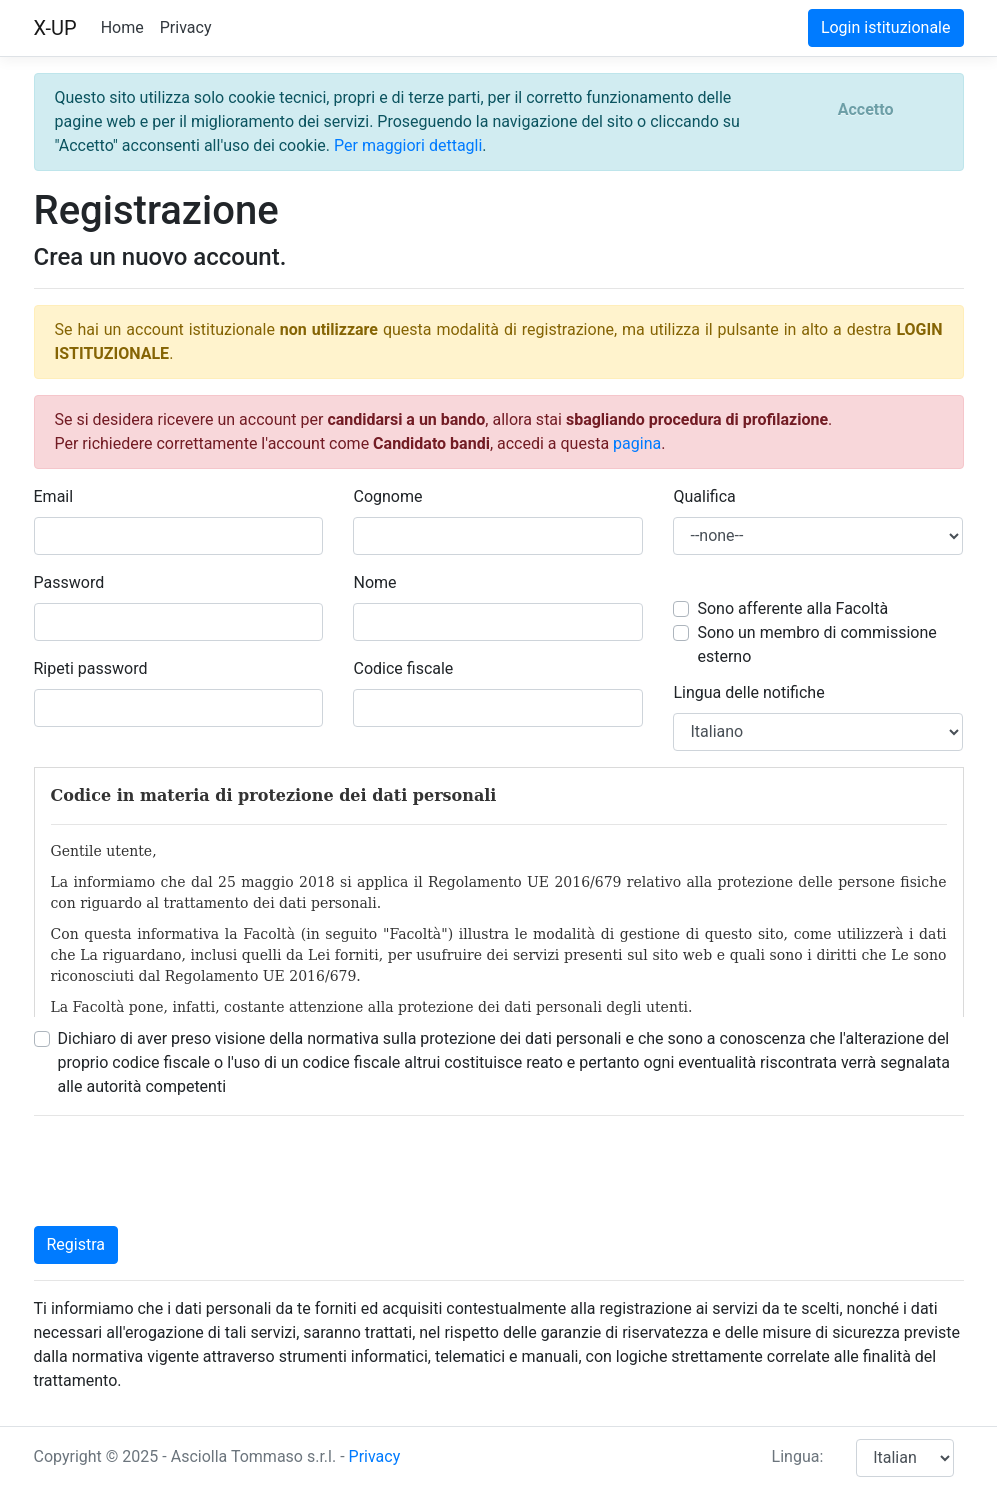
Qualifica (704, 496)
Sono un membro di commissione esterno (816, 644)
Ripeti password (91, 668)
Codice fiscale (403, 668)
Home (122, 27)
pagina (637, 443)
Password (69, 582)
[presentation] (186, 1171)
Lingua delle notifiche (748, 692)
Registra (76, 1244)
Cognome (387, 496)
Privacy (186, 27)
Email (54, 496)
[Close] (866, 110)
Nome (374, 582)
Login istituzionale (886, 27)
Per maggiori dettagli (408, 145)
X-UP (55, 28)
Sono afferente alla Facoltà (792, 608)
